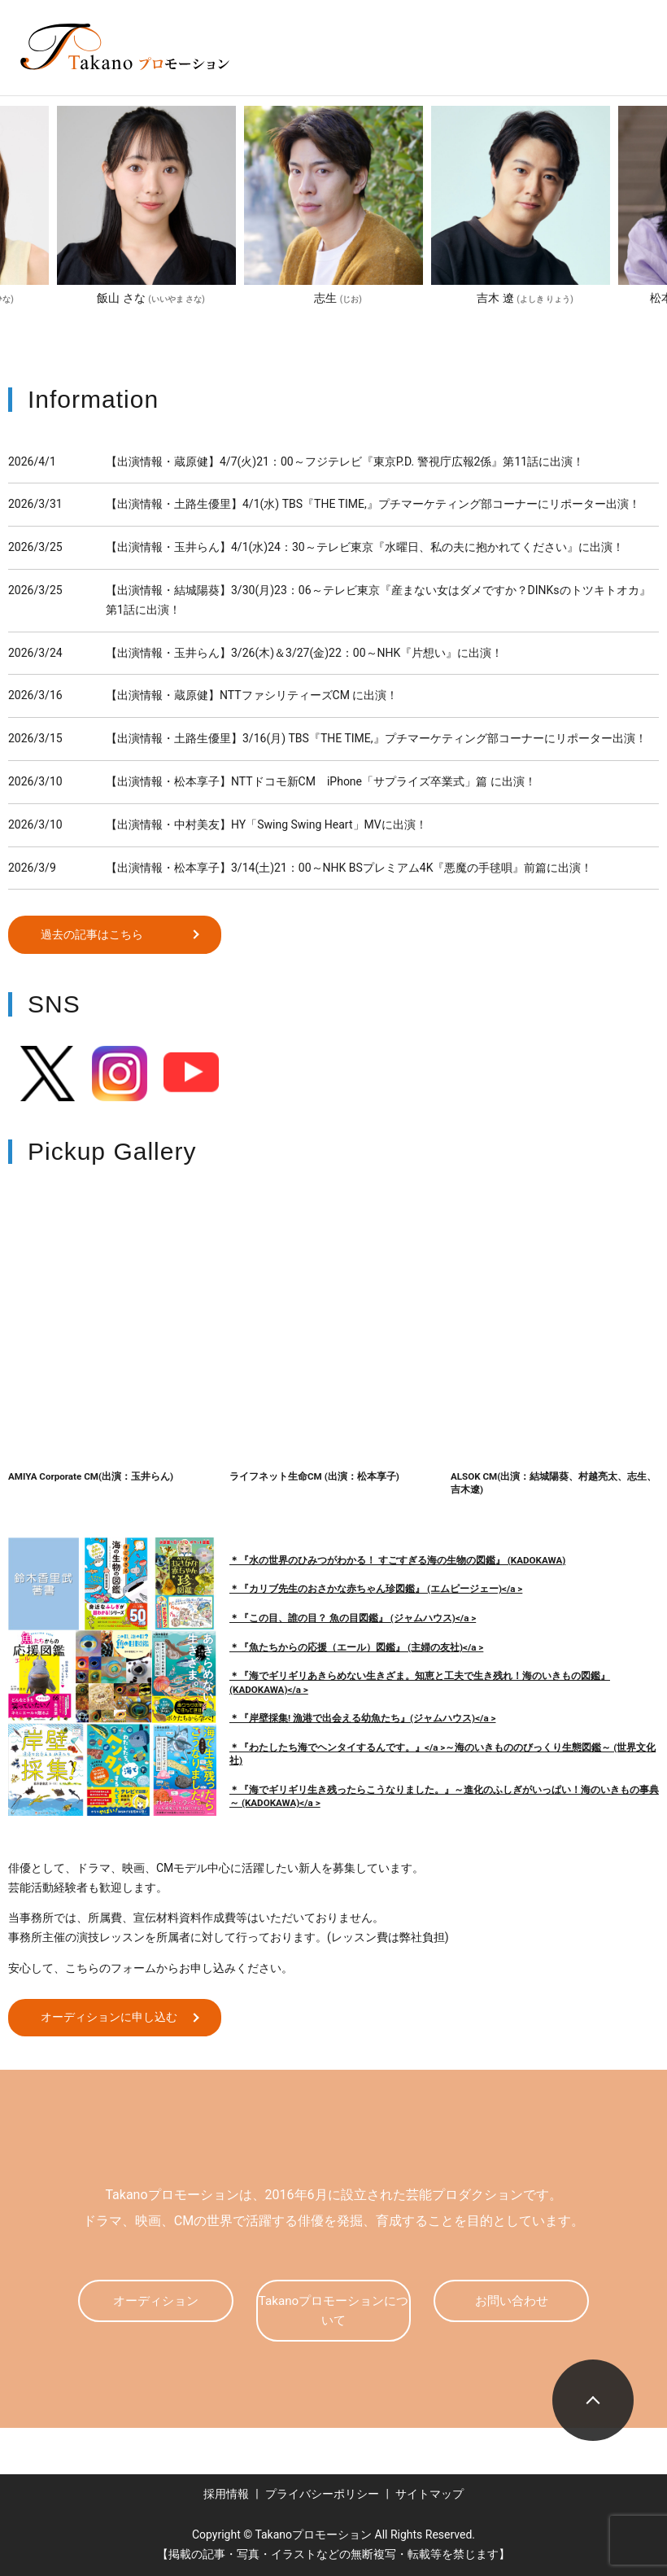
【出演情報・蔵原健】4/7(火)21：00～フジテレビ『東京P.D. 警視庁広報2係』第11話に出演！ (345, 461)
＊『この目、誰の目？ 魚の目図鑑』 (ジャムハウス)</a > (352, 1618)
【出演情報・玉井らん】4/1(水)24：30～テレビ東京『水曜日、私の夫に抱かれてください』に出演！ (365, 546)
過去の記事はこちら (93, 934)
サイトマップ (429, 2493)
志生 (338, 297)
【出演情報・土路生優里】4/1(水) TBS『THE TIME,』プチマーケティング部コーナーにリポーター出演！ (373, 503)
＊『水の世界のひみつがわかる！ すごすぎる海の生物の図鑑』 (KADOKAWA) (397, 1560)
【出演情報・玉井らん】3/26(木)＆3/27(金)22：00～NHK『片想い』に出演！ (304, 652)
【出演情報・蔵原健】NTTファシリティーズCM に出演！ (252, 695)
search (431, 71)
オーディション (155, 2299)
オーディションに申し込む (110, 2016)
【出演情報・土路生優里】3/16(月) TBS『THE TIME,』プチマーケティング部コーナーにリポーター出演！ (376, 738)
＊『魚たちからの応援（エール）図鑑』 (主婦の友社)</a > (356, 1647)
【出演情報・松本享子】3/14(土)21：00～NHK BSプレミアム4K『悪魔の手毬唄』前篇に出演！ (349, 867)
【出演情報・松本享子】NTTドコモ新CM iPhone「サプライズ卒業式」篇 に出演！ (321, 781)
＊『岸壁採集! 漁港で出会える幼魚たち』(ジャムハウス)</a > (362, 1718)
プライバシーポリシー (322, 2493)
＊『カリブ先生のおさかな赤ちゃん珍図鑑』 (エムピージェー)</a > (375, 1588)
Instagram (119, 1073)
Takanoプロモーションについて (333, 2310)
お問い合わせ (512, 2299)
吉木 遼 (525, 297)
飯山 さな (150, 297)
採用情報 (226, 2493)
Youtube (191, 1073)
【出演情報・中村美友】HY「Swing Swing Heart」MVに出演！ (266, 824)
